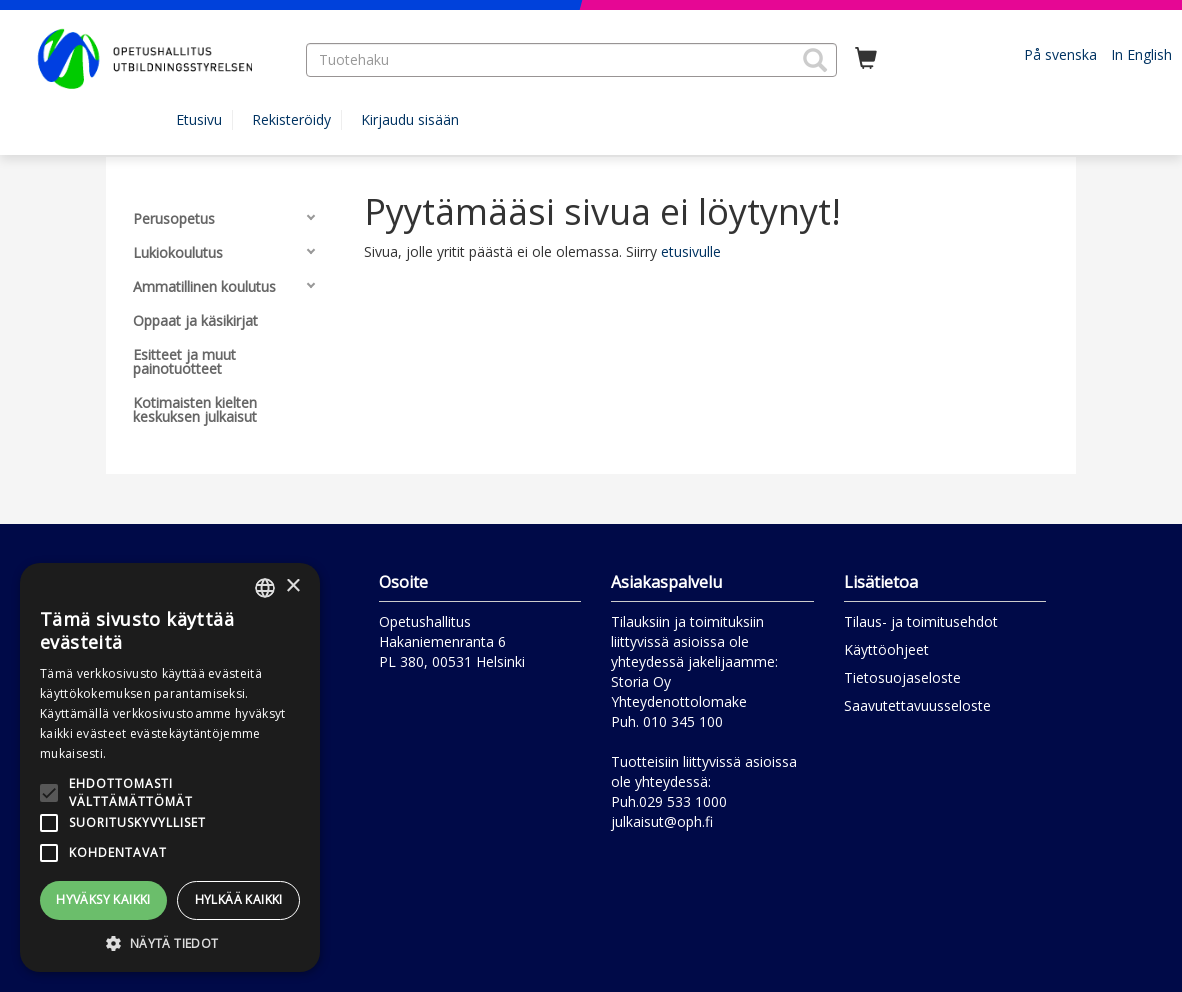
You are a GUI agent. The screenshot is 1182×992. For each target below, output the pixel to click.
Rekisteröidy (291, 119)
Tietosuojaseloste (902, 677)
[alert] (170, 767)
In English (1141, 54)
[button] (815, 60)
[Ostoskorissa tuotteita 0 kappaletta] (866, 59)
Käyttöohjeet (886, 649)
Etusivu (199, 119)
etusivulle (691, 251)
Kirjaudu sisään (410, 119)
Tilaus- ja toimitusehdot (921, 621)
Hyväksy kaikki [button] (103, 899)
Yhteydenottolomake (679, 701)
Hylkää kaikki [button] (239, 899)
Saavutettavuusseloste (917, 705)
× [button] (292, 586)
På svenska (1060, 54)
